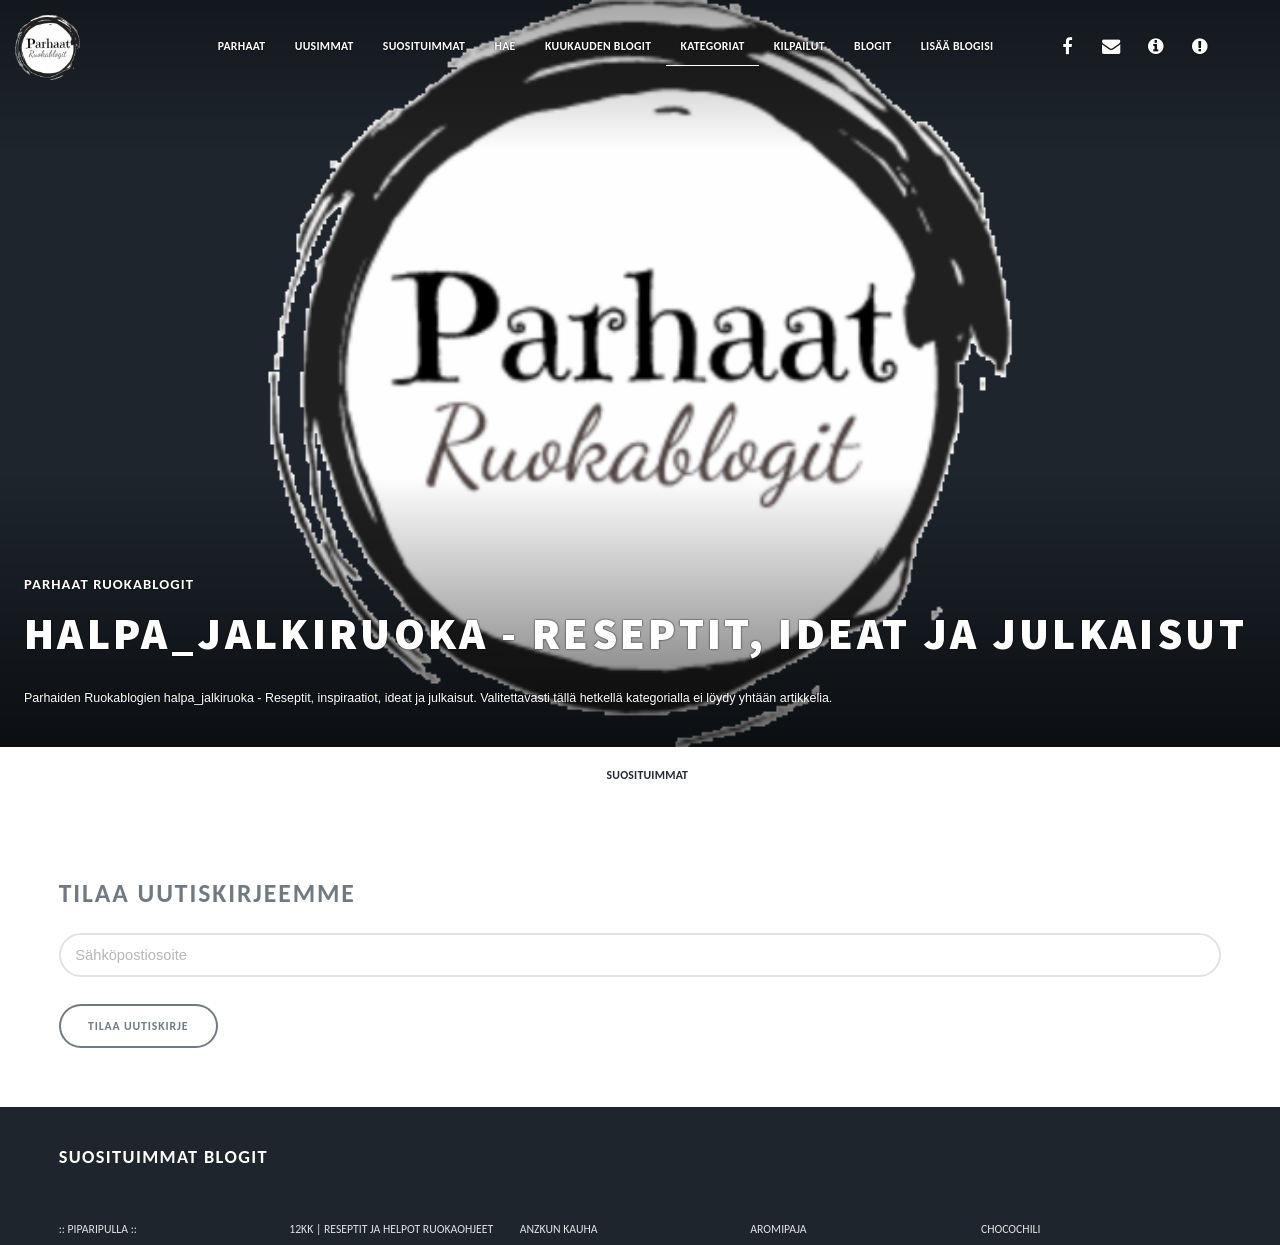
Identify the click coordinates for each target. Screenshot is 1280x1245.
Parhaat (242, 46)
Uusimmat (324, 46)
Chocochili (1011, 1229)
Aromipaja (778, 1229)
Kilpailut (799, 46)
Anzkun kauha (559, 1229)
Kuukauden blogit (598, 46)
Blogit (872, 46)
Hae (505, 46)
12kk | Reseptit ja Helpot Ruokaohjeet (391, 1229)
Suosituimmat (424, 46)
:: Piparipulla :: (98, 1229)
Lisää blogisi (957, 46)
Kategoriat (713, 46)
